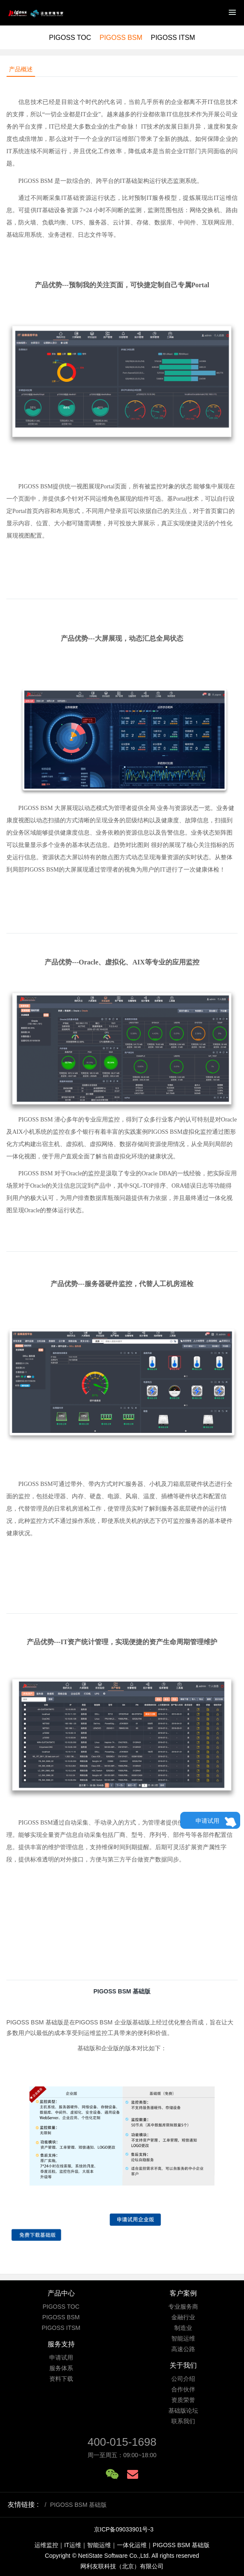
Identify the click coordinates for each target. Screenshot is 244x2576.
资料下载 (61, 2378)
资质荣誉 (183, 2400)
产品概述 (21, 69)
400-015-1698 (122, 2442)
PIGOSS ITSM (173, 37)
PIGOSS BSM (120, 37)
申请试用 (207, 1820)
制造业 (183, 2327)
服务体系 (61, 2368)
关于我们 (183, 2365)
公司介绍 (183, 2378)
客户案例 (183, 2293)
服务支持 (61, 2344)
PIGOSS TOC (70, 37)
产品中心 (61, 2293)
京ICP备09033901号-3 (123, 2529)
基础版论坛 (183, 2410)
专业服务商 (183, 2306)
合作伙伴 (183, 2389)
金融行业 (183, 2317)
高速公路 (183, 2349)
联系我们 (183, 2421)
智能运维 (183, 2338)
